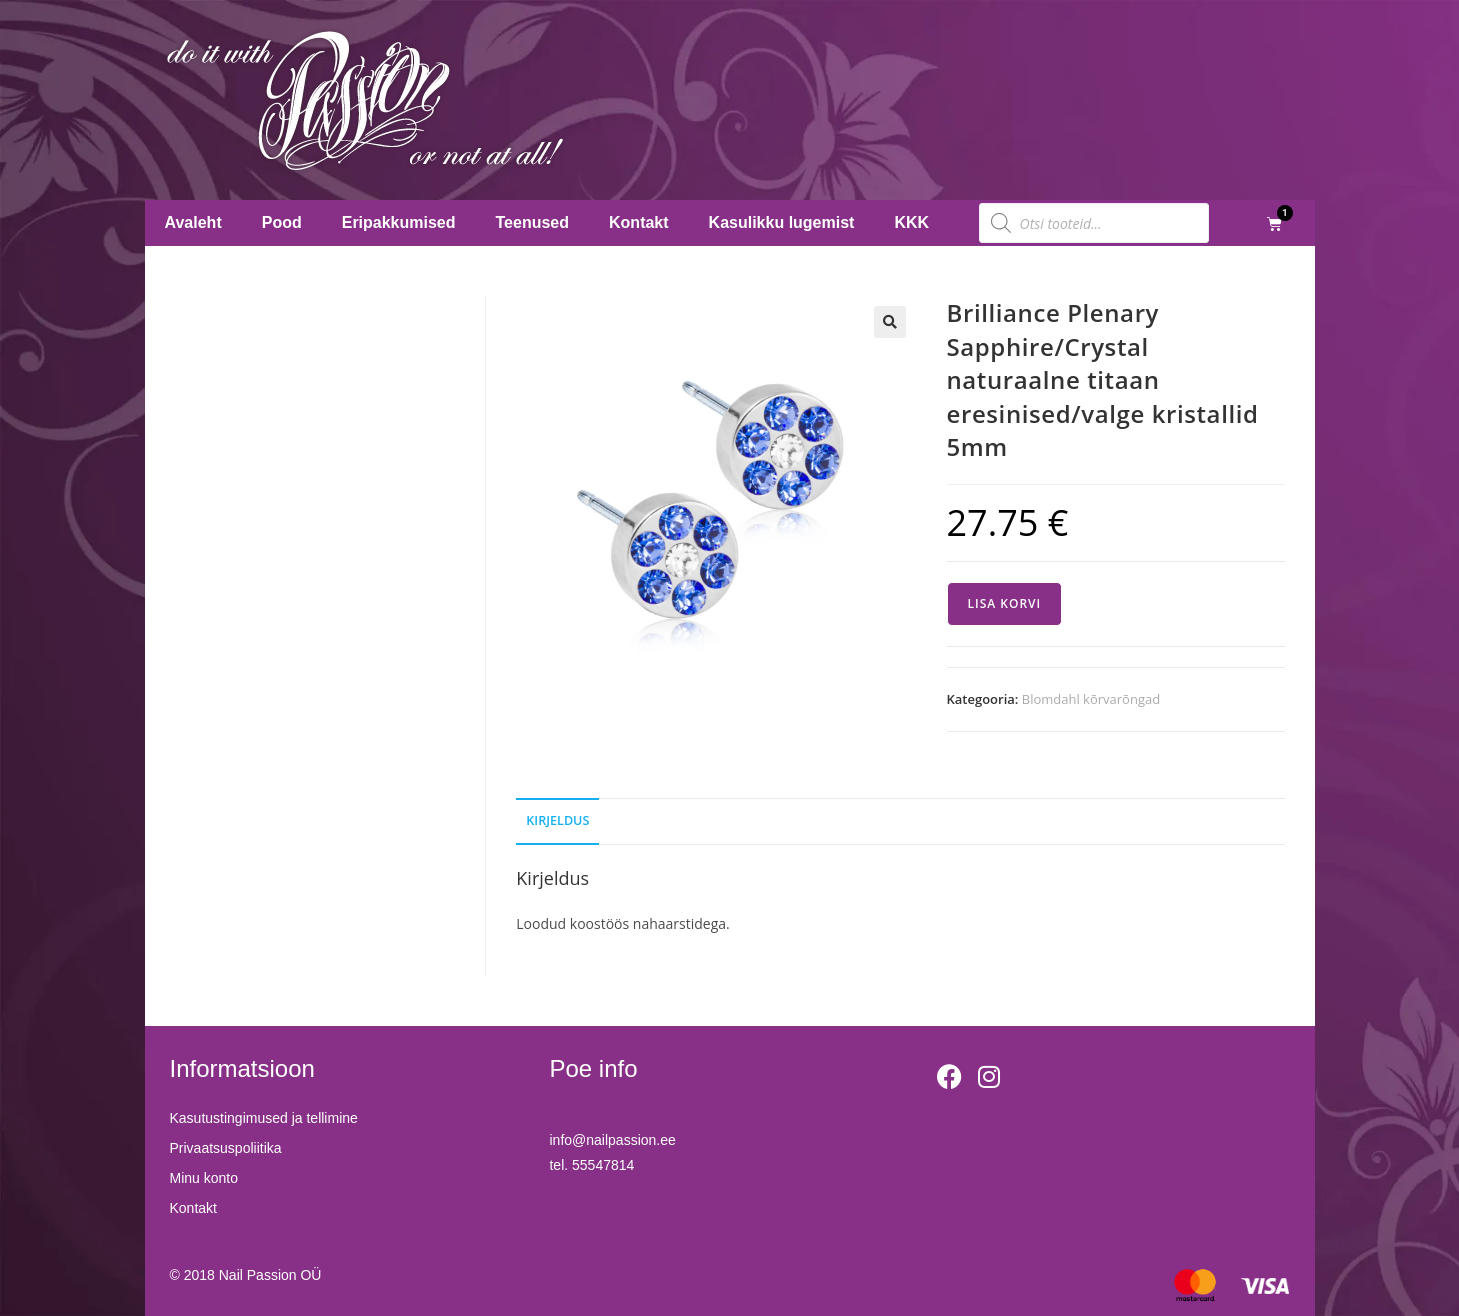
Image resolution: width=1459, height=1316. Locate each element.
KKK (911, 222)
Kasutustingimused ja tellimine (264, 1118)
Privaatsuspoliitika (226, 1148)
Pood (282, 222)
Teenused (533, 222)
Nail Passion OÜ (270, 1275)
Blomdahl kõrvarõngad (1091, 699)
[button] (890, 322)
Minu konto (204, 1178)
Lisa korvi (1005, 603)
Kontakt (639, 222)
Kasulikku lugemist (782, 222)
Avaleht (193, 222)
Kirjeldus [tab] (557, 820)
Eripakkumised (399, 222)
